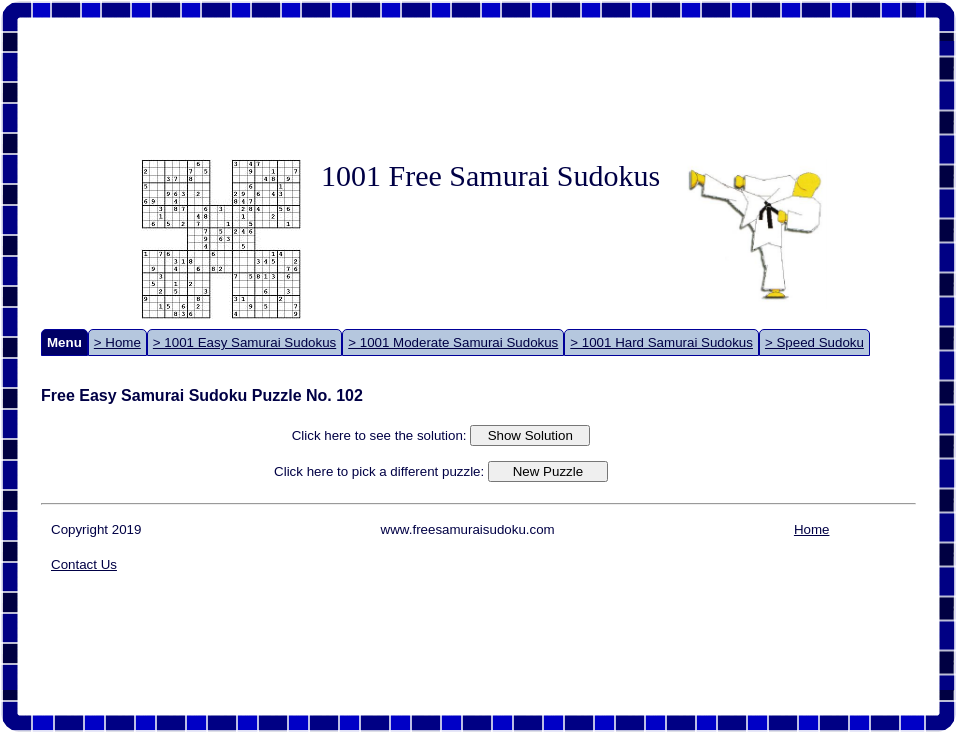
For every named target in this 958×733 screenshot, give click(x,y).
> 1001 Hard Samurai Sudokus (661, 342)
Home (812, 529)
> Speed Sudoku (814, 342)
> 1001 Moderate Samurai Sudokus (453, 342)
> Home (117, 342)
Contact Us (84, 564)
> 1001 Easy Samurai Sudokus (244, 342)
